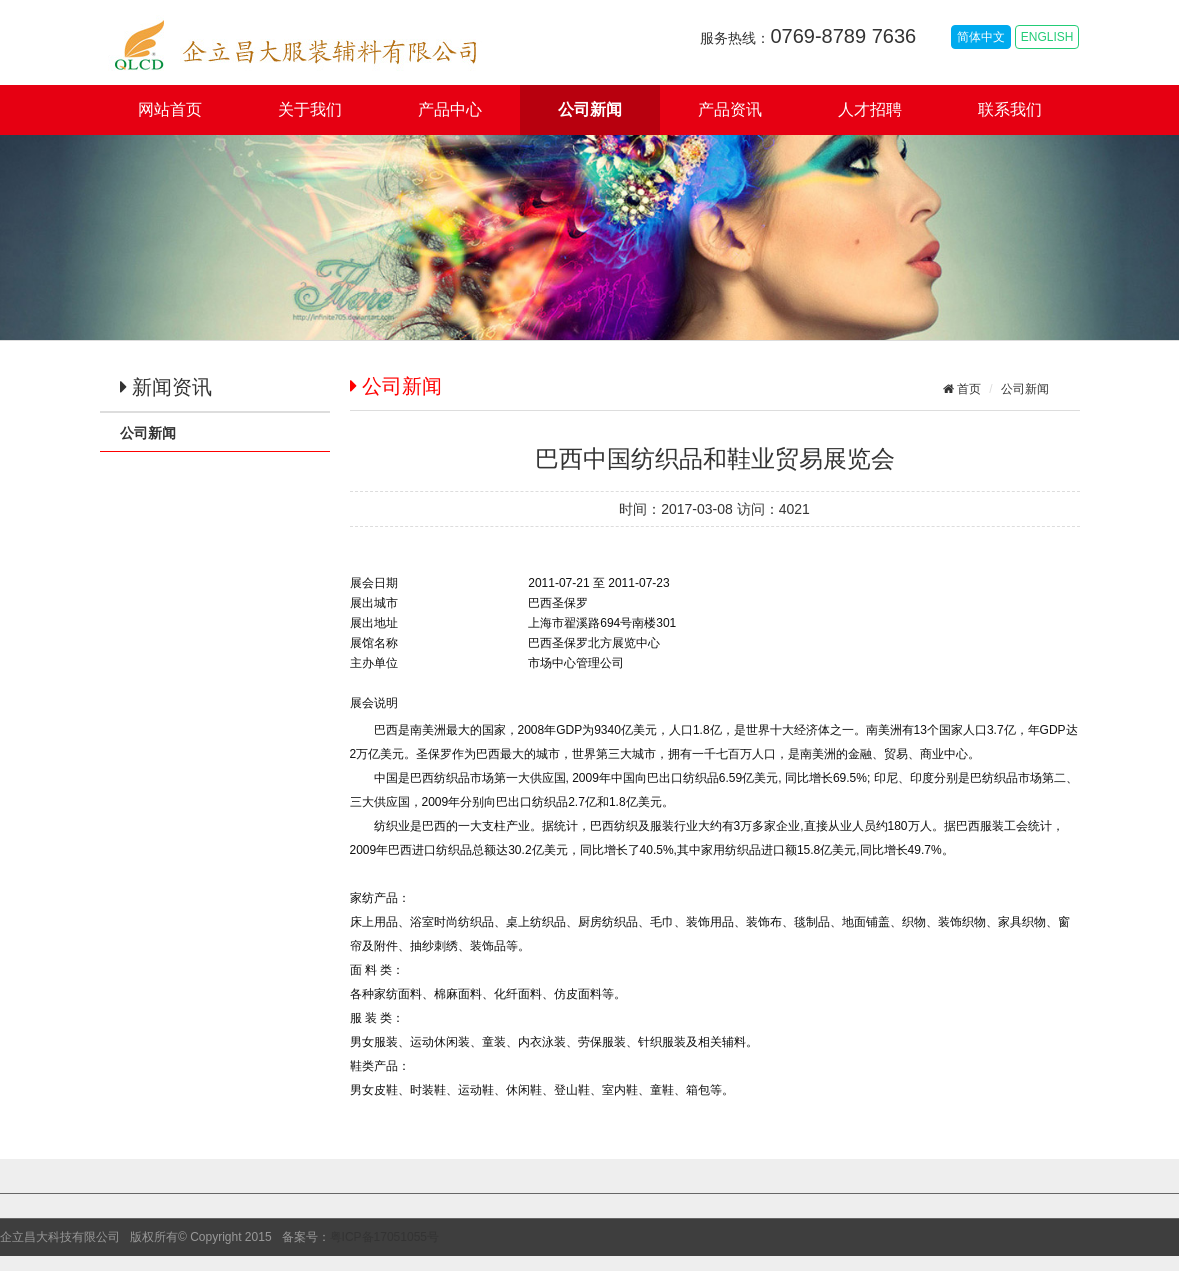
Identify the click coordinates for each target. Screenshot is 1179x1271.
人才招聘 (870, 109)
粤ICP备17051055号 (384, 1237)
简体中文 (981, 37)
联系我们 (1010, 109)
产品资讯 (730, 109)
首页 (967, 389)
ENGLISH (1047, 37)
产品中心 (450, 109)
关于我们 (310, 109)
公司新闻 (590, 109)
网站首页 (170, 109)
